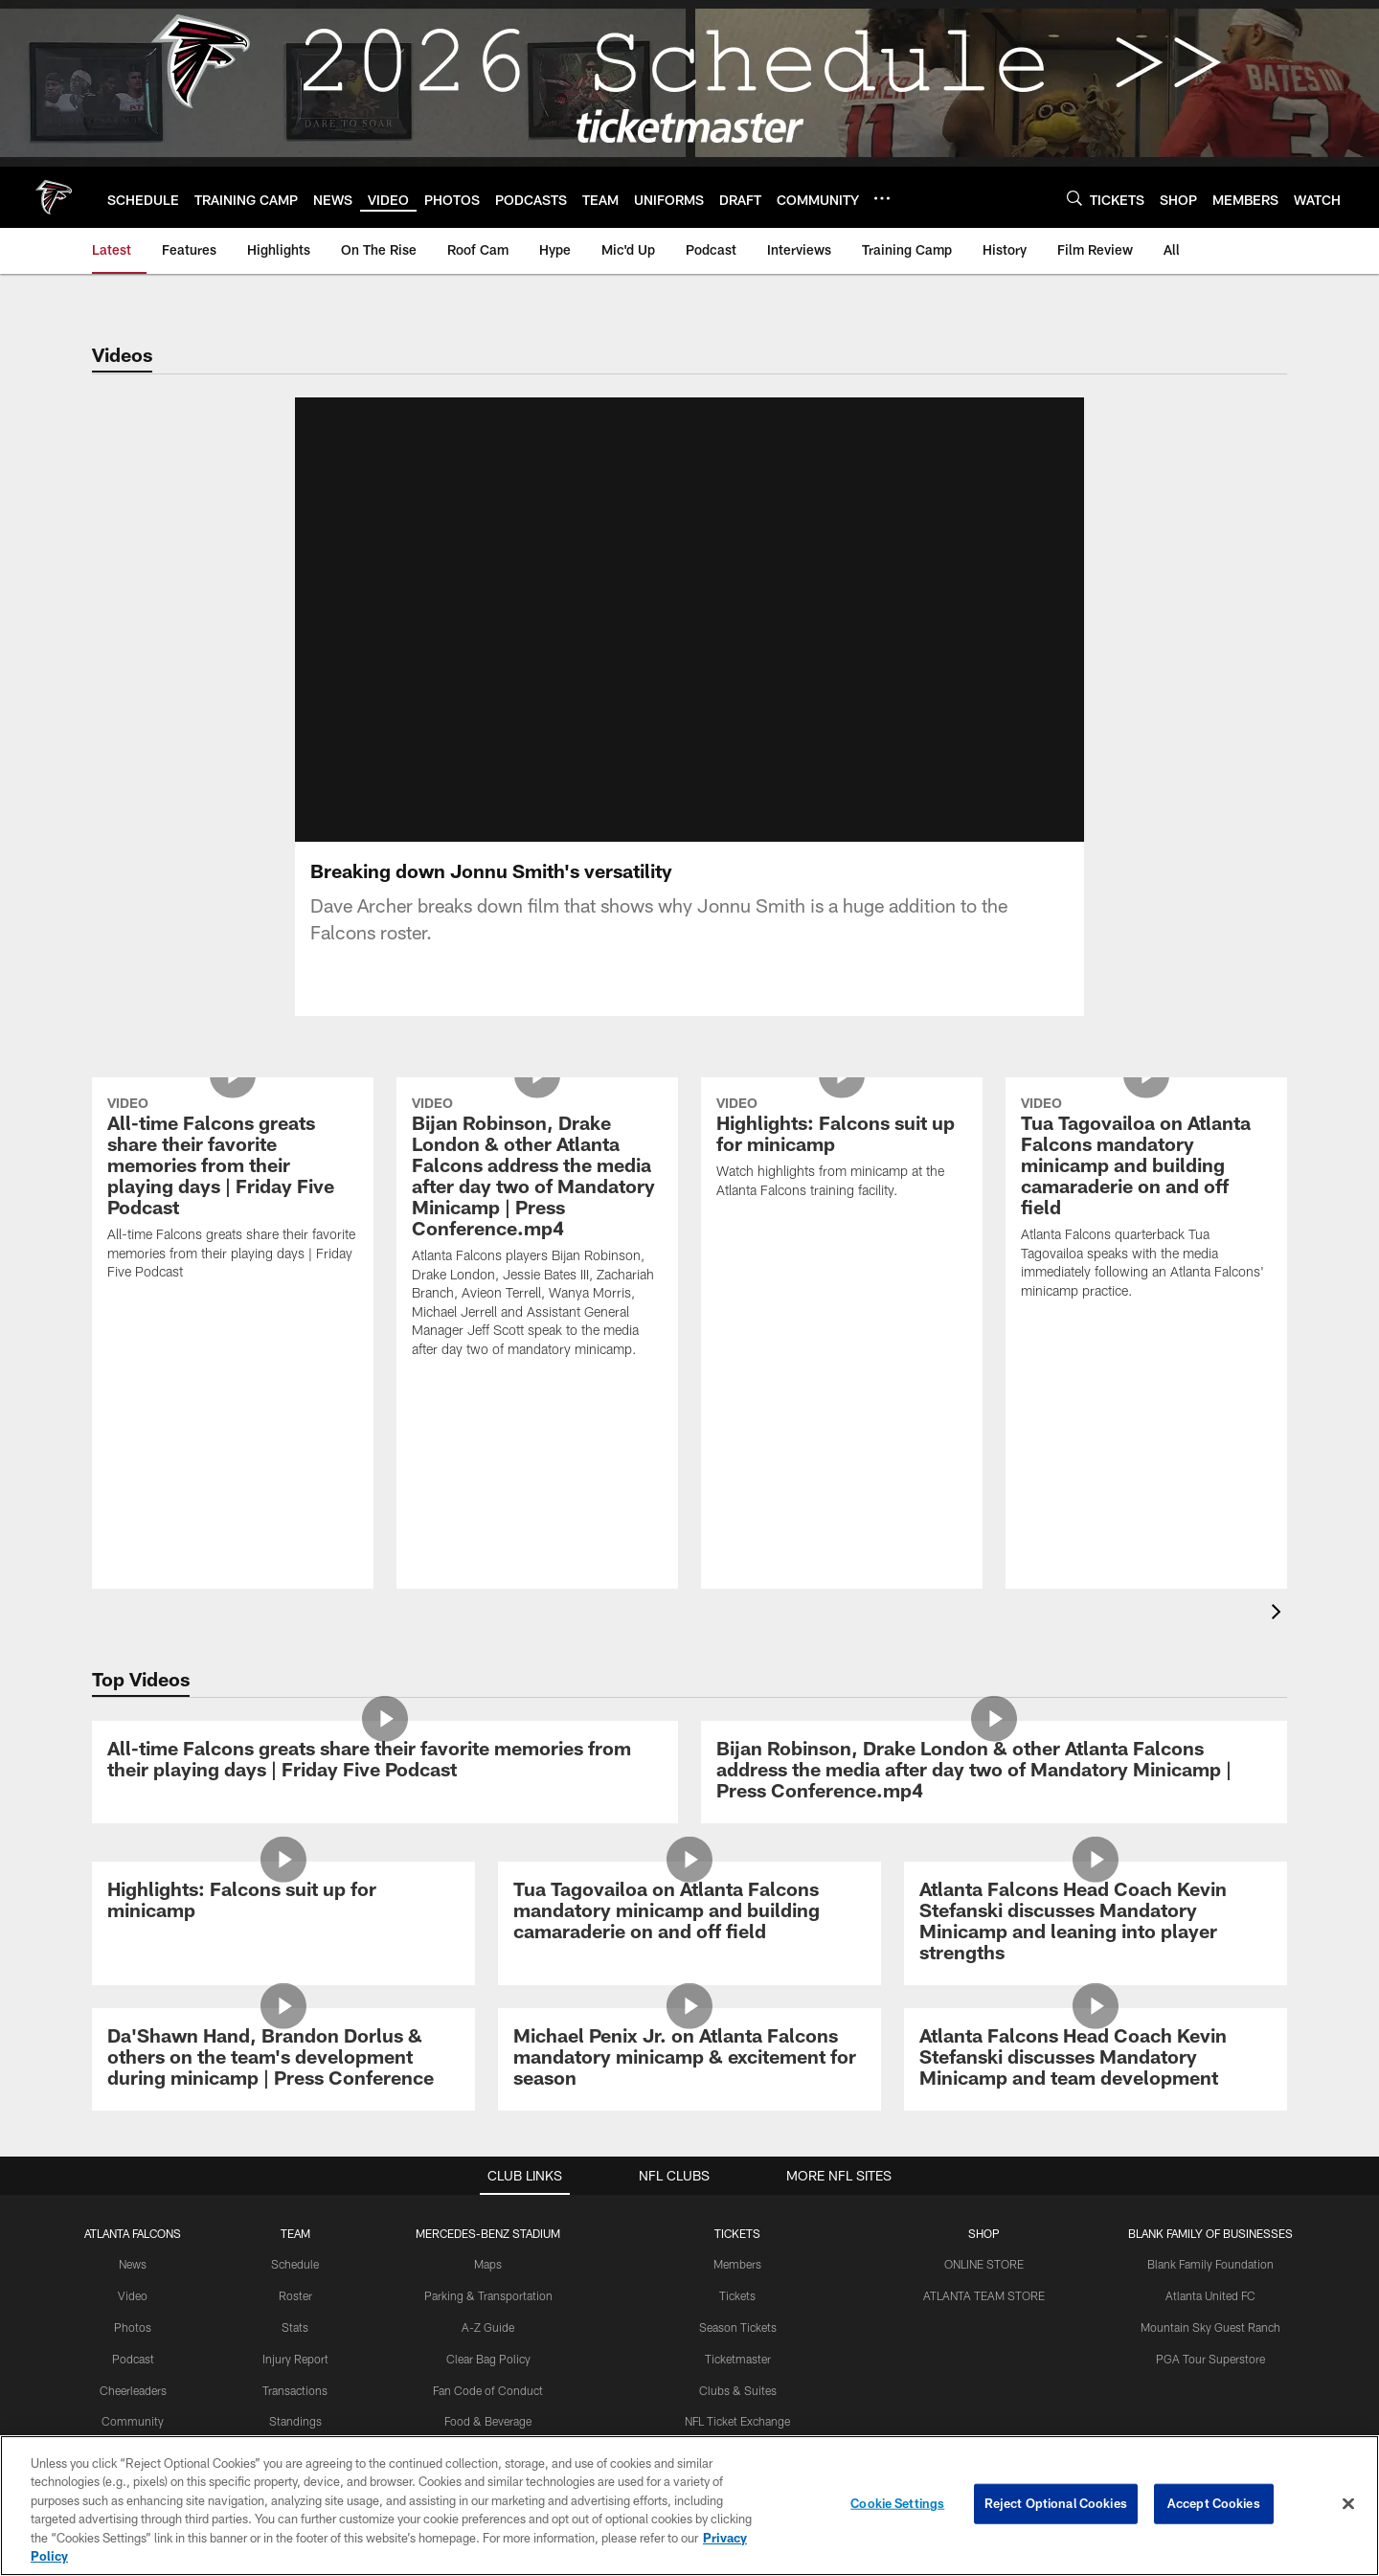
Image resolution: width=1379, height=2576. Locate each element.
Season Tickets (738, 2327)
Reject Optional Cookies (1055, 2503)
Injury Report (295, 2358)
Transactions (295, 2390)
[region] (689, 2505)
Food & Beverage (487, 2421)
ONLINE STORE (984, 2264)
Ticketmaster (738, 2358)
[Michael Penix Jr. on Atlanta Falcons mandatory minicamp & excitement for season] (689, 2059)
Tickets (737, 2295)
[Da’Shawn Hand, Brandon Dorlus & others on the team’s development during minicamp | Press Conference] (283, 2059)
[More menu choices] (882, 198)
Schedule (295, 2264)
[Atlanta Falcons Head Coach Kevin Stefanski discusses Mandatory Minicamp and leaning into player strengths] (1095, 1923)
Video (132, 2295)
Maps (488, 2264)
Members (737, 2264)
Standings (295, 2421)
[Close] (1348, 2504)
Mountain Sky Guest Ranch (1210, 2327)
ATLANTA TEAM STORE (984, 2295)
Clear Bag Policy (488, 2358)
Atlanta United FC (1210, 2295)
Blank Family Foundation (1210, 2264)
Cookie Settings (897, 2503)
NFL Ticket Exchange (737, 2421)
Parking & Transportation (488, 2295)
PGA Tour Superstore (1210, 2358)
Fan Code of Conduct (488, 2390)
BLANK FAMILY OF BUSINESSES (1210, 2233)
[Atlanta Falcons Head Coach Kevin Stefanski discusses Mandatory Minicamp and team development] (1095, 2059)
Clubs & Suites (738, 2390)
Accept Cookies (1213, 2503)
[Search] (1074, 198)
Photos (132, 2327)
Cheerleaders (133, 2390)
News (133, 2264)
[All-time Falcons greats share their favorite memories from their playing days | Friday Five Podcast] (232, 1190)
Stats (295, 2327)
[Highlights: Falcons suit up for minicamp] (842, 1150)
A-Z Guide (488, 2327)
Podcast (133, 2358)
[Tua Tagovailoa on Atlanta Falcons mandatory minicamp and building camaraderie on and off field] (1146, 1200)
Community (133, 2421)
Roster (295, 2295)
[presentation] (1279, 1614)
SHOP (984, 2233)
